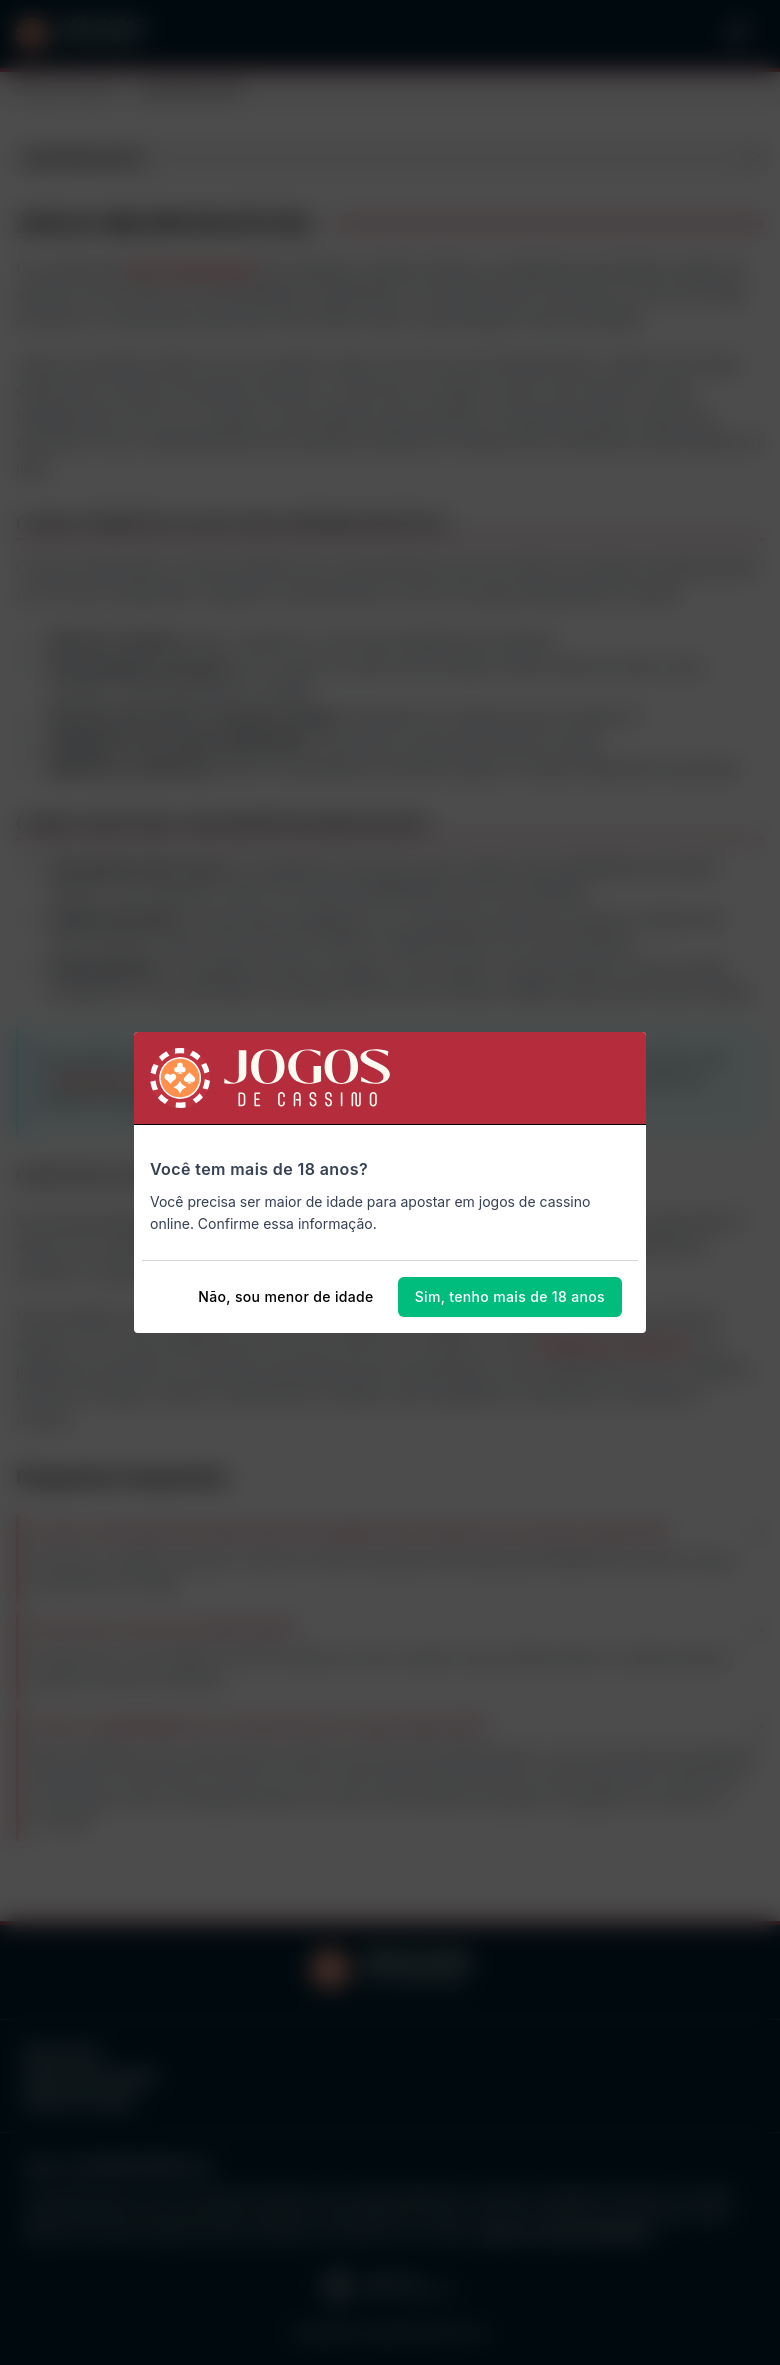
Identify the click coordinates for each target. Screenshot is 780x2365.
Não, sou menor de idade (285, 1296)
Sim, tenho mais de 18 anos (510, 1296)
